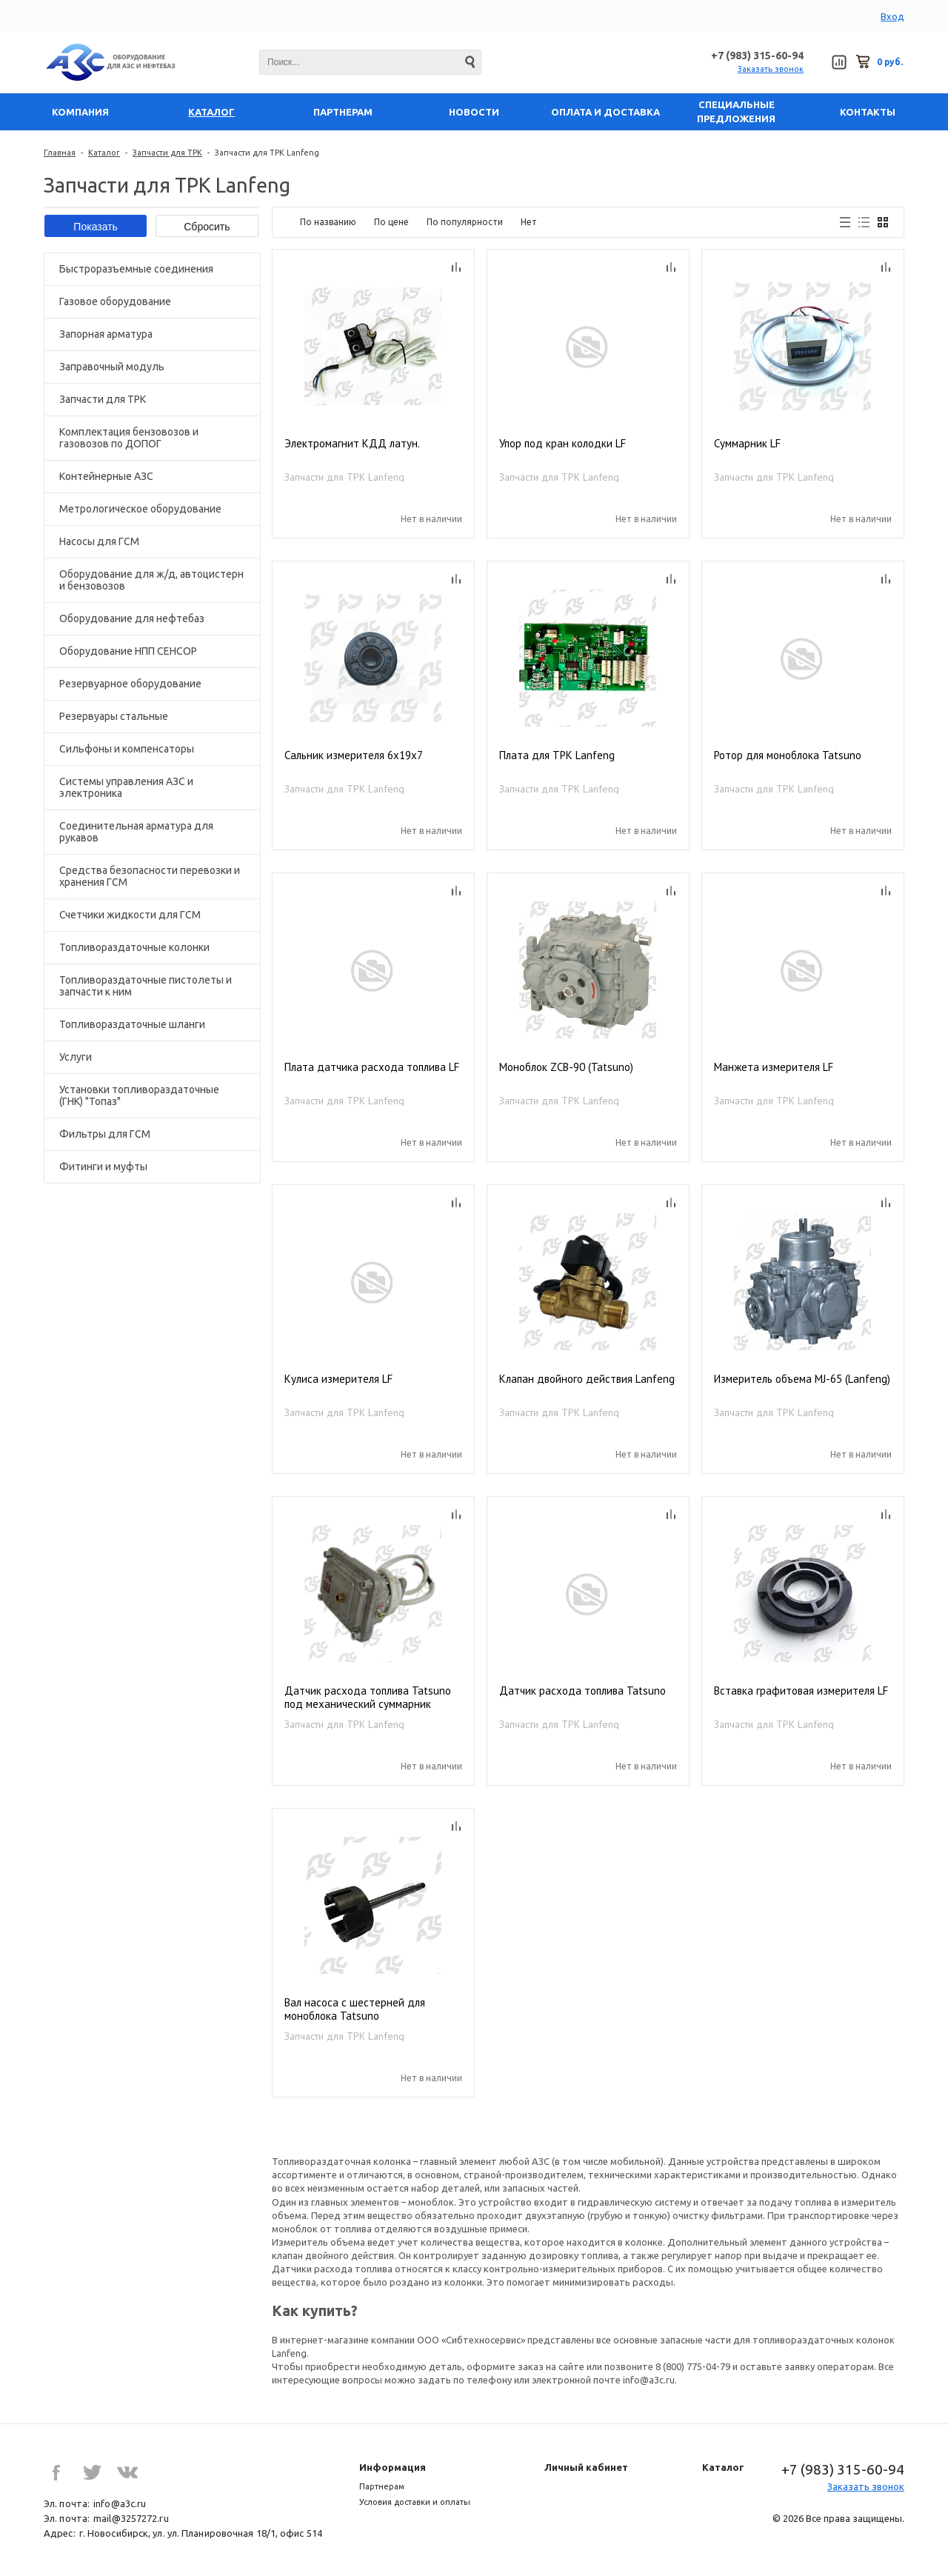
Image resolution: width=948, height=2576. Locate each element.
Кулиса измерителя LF (338, 1379)
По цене (391, 222)
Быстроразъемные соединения (136, 269)
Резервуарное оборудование (130, 684)
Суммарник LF (747, 443)
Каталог (104, 152)
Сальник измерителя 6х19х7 (353, 755)
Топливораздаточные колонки (134, 947)
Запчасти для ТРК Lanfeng (344, 477)
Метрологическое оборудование (140, 509)
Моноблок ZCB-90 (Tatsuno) (566, 1067)
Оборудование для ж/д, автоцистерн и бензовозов (151, 580)
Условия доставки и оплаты (414, 2501)
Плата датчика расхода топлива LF (371, 1067)
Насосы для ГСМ (99, 541)
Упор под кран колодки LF (562, 443)
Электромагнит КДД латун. (352, 443)
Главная (60, 152)
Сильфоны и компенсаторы (126, 749)
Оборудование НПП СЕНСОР (128, 651)
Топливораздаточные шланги (132, 1024)
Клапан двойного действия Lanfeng (587, 1379)
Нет (529, 222)
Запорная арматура (106, 334)
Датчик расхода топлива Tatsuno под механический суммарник (367, 1697)
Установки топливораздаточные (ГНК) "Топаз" (139, 1095)
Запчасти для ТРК (167, 152)
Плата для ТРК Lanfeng (557, 755)
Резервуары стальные (113, 716)
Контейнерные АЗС (106, 476)
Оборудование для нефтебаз (131, 618)
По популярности (465, 222)
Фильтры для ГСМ (104, 1134)
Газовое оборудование (115, 301)
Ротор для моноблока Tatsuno (787, 755)
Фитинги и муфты (103, 1166)
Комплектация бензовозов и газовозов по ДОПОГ (128, 438)
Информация (392, 2467)
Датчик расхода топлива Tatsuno (582, 1691)
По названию (328, 222)
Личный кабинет (586, 2467)
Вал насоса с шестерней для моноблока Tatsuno (354, 2009)
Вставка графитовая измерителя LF (801, 1691)
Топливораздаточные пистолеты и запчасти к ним (145, 986)
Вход (892, 16)
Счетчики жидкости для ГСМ (130, 915)
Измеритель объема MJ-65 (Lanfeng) (802, 1379)
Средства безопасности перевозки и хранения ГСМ (149, 876)
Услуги (75, 1057)
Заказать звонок (771, 68)
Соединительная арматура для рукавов (136, 832)
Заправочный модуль (111, 367)
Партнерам (381, 2486)
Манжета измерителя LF (773, 1067)
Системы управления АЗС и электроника (126, 787)
